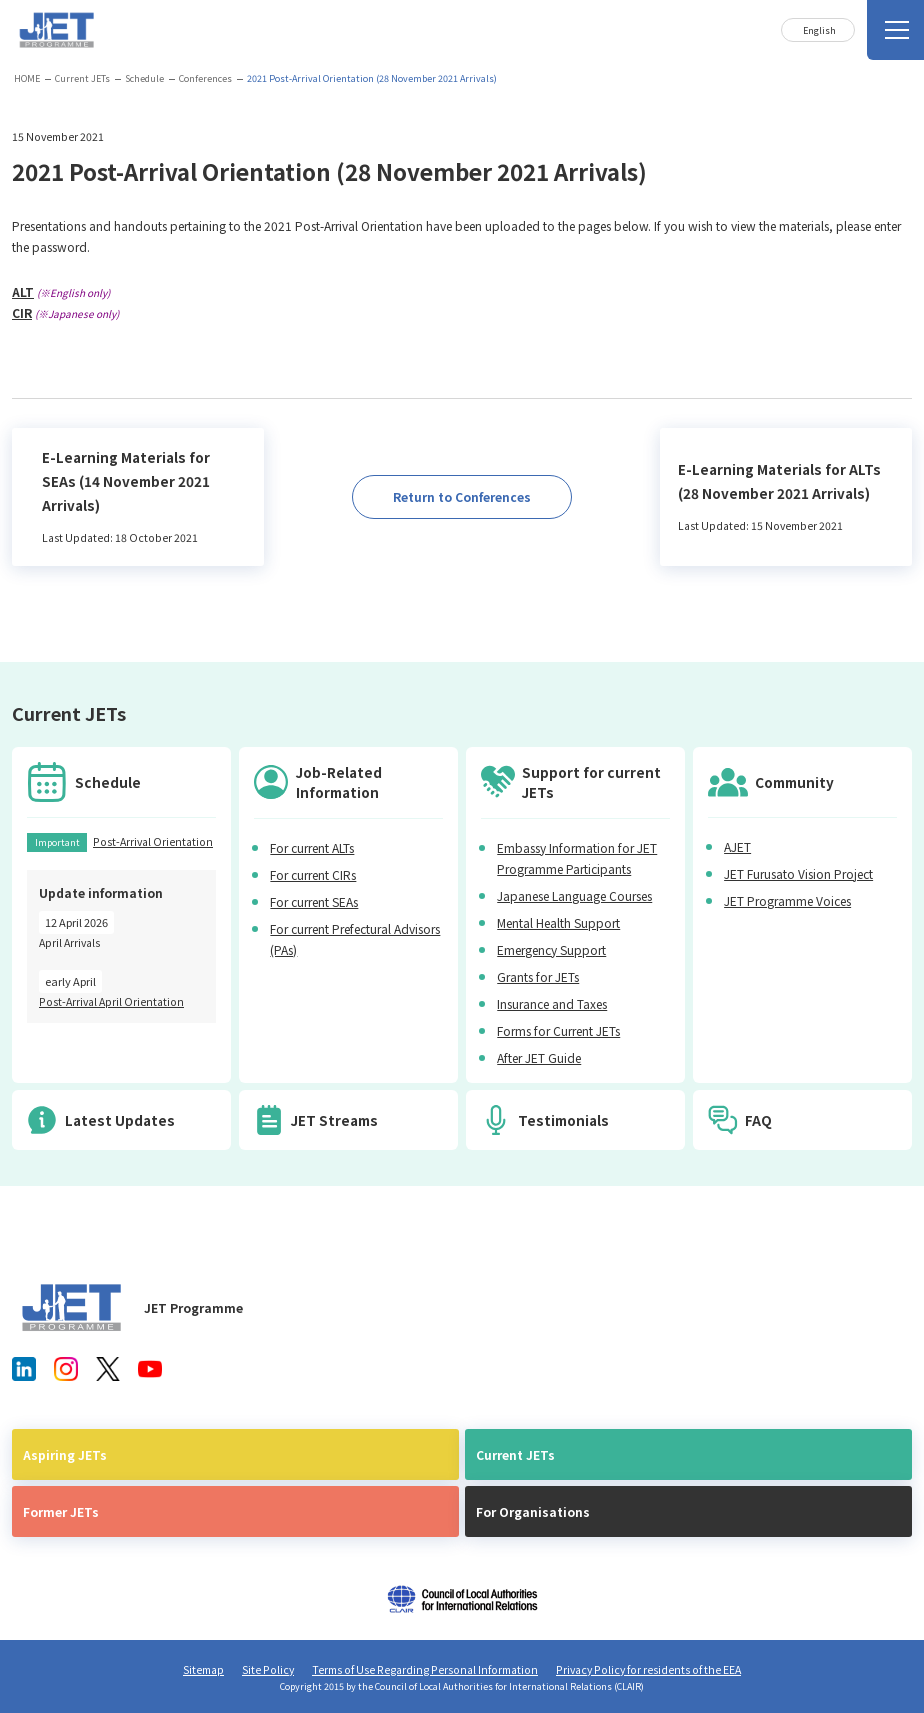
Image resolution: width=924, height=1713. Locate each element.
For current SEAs (314, 901)
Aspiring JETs (65, 1454)
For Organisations (533, 1511)
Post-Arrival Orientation (153, 841)
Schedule (144, 78)
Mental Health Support (558, 922)
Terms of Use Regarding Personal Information (425, 1669)
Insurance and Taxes (552, 1003)
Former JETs (61, 1511)
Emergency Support (551, 949)
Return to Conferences (462, 496)
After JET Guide (539, 1057)
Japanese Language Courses (574, 895)
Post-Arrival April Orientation (111, 1001)
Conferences (205, 78)
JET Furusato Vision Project (798, 873)
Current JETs (82, 78)
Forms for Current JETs (558, 1030)
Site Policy (268, 1669)
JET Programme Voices (787, 900)
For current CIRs (313, 874)
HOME (27, 78)
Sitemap (203, 1669)
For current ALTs (312, 847)
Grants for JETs (538, 976)
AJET (737, 846)
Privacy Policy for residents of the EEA (648, 1669)
